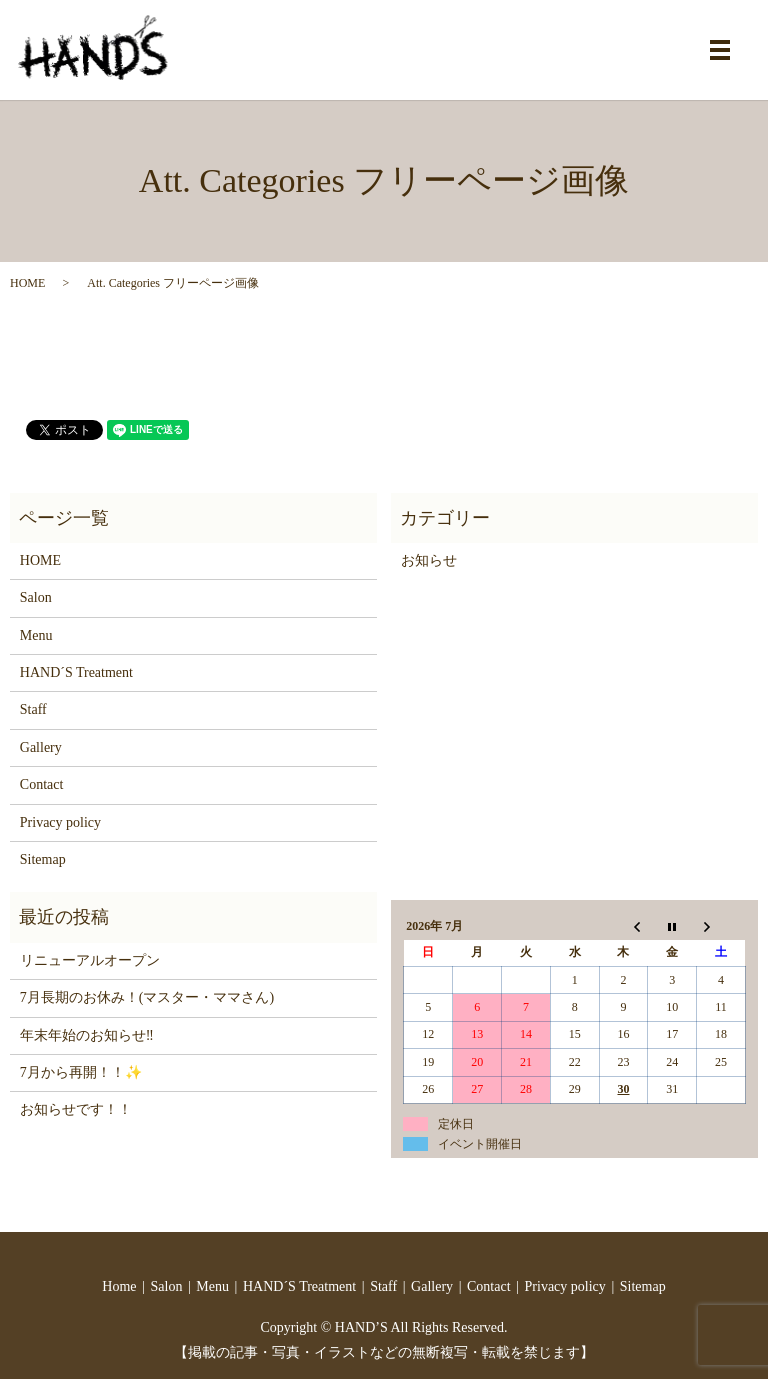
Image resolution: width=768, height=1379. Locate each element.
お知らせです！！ (76, 1109)
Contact (42, 784)
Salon (36, 597)
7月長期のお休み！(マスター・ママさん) (147, 997)
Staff (33, 709)
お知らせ (429, 560)
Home (119, 1286)
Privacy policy (60, 822)
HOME (27, 283)
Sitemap (43, 859)
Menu (36, 635)
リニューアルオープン (90, 960)
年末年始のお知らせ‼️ (87, 1035)
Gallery (41, 747)
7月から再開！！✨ (81, 1072)
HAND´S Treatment (76, 672)
